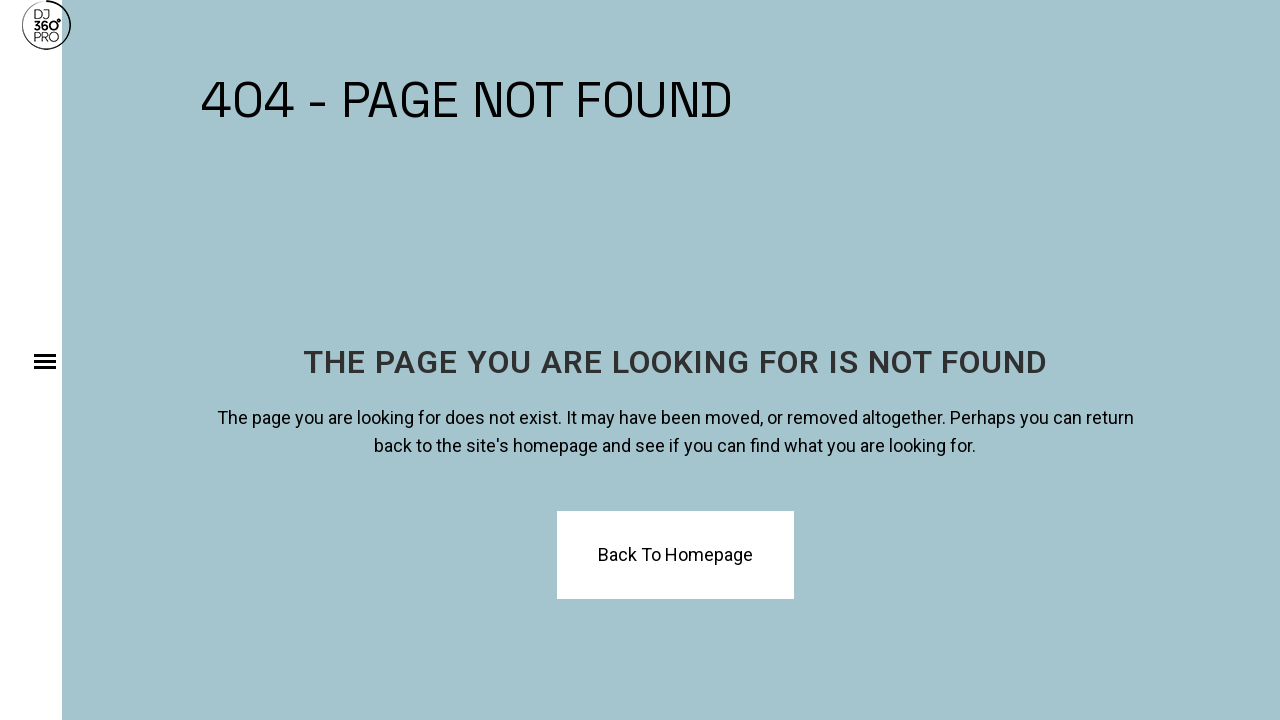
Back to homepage (675, 554)
